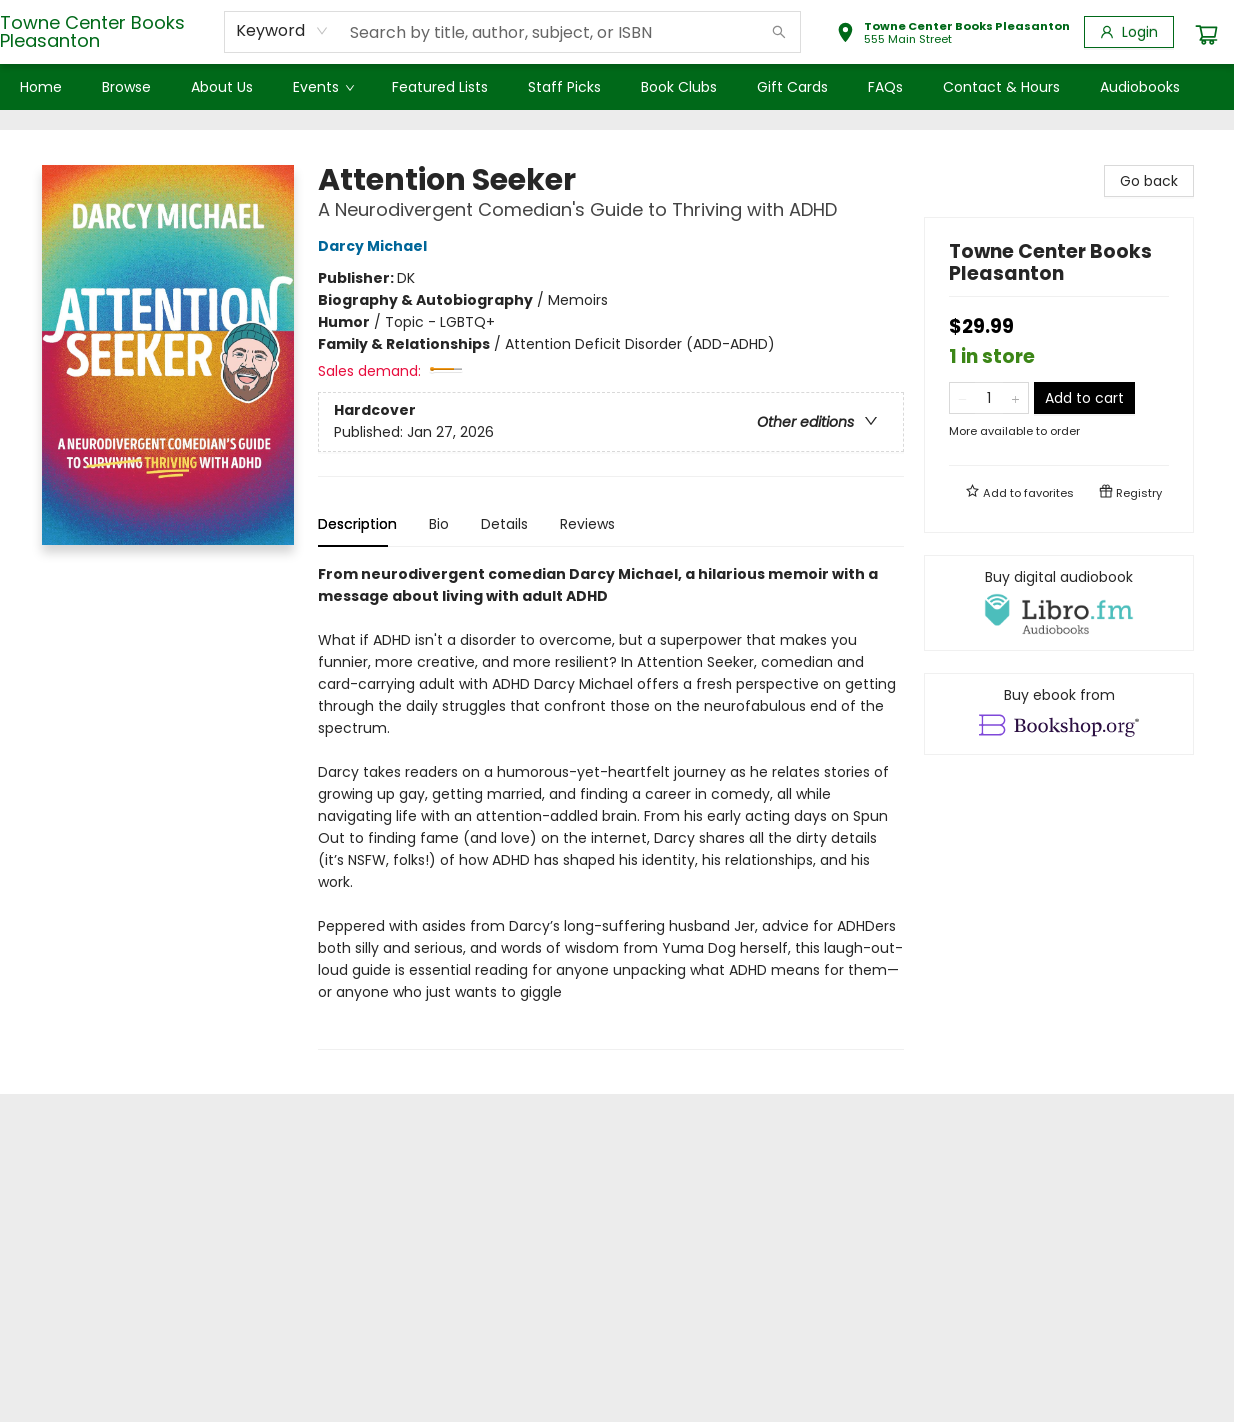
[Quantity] (989, 398)
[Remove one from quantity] (962, 398)
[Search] (779, 32)
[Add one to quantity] (1015, 398)
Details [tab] (504, 524)
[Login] (1129, 32)
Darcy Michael (375, 246)
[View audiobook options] (1059, 603)
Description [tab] (357, 524)
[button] (953, 35)
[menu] (617, 87)
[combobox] (282, 31)
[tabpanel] (611, 806)
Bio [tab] (439, 524)
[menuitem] (41, 87)
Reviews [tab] (587, 524)
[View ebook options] (1059, 714)
